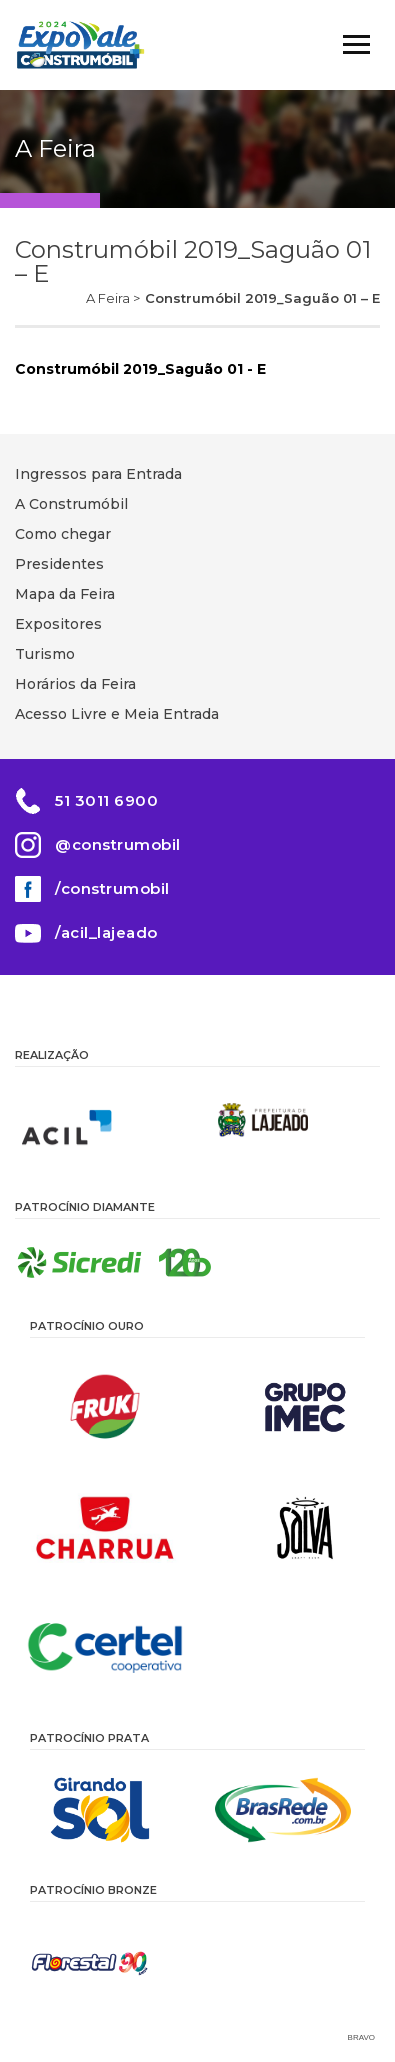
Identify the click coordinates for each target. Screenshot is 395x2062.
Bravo (361, 2037)
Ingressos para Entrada (98, 474)
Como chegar (63, 534)
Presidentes (59, 564)
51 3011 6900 (106, 800)
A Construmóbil (71, 504)
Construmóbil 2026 (80, 45)
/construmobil (112, 888)
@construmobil (118, 844)
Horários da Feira (75, 684)
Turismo (45, 654)
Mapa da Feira (65, 594)
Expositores (58, 624)
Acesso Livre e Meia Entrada (117, 714)
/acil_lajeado (106, 932)
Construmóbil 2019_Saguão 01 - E (140, 369)
